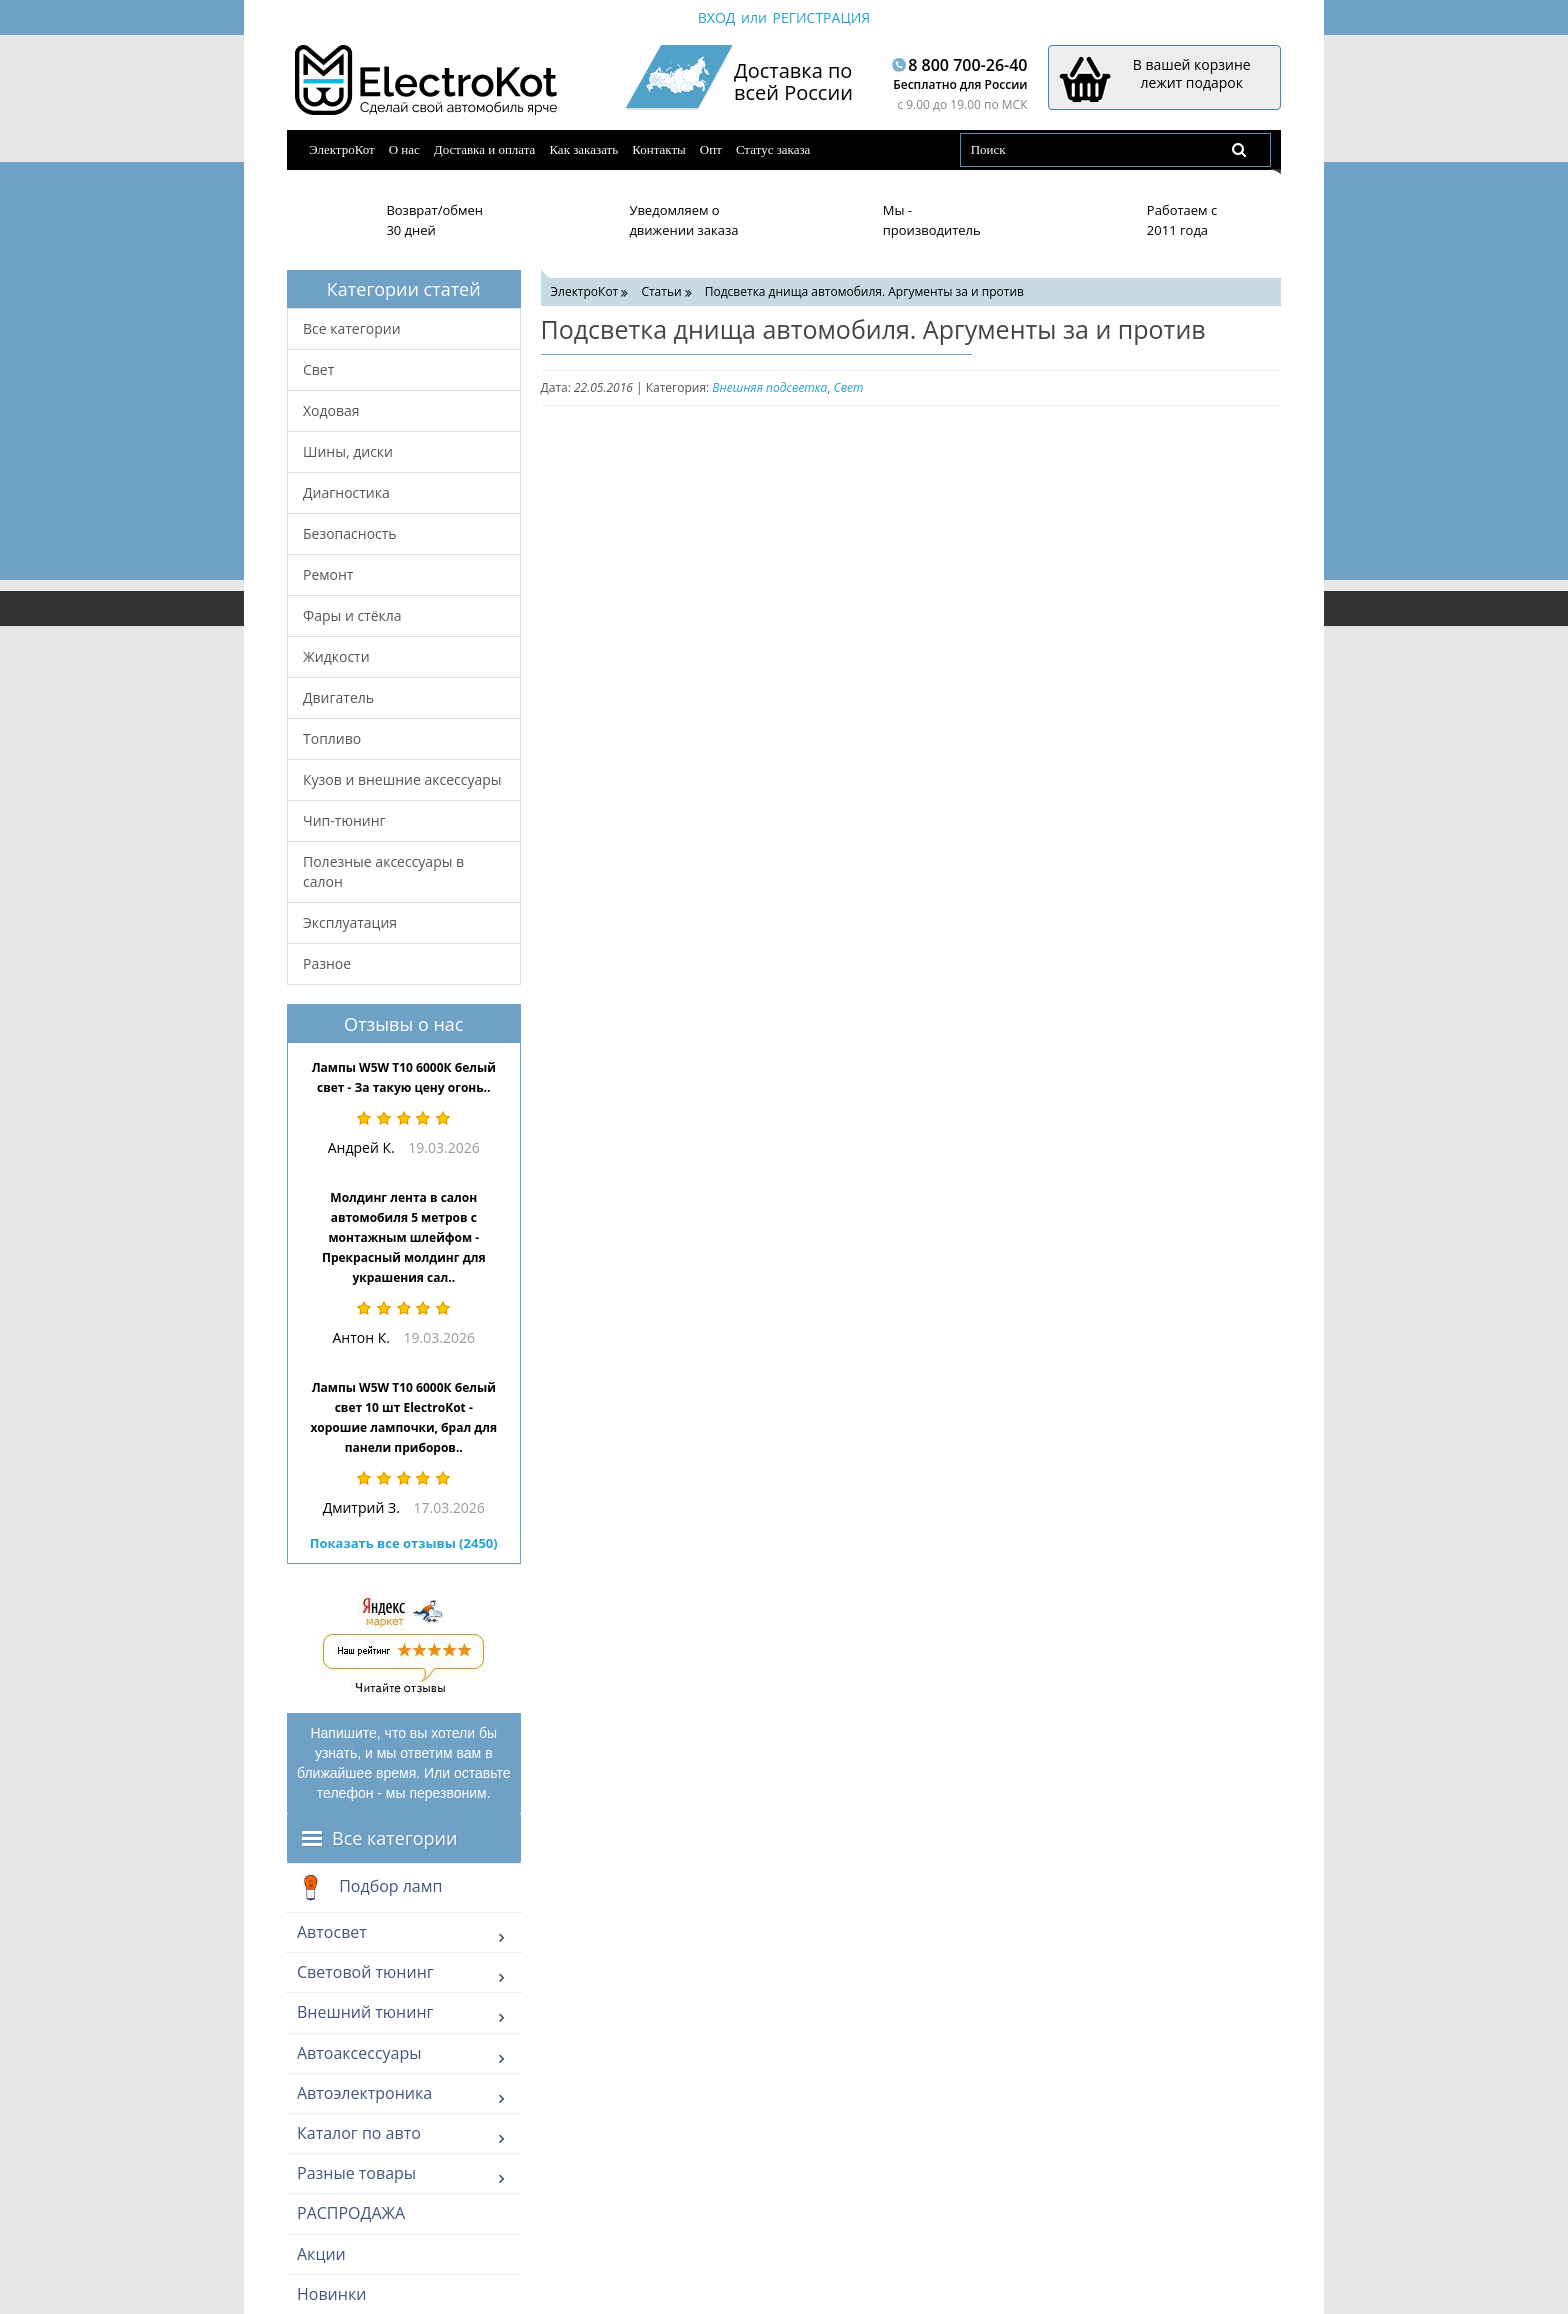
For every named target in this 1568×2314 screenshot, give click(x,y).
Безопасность (350, 533)
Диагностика (346, 492)
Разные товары (356, 2173)
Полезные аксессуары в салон (383, 871)
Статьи (661, 291)
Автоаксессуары (359, 2053)
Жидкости (336, 656)
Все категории (352, 328)
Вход (717, 17)
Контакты (659, 149)
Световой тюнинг (365, 1972)
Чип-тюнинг (344, 820)
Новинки (331, 2294)
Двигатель (338, 697)
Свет (318, 369)
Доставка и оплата (485, 149)
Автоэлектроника (364, 2093)
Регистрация (821, 17)
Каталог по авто (359, 2133)
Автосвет (332, 1932)
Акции (321, 2254)
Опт (711, 149)
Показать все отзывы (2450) (404, 1543)
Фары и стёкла (352, 615)
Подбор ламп (369, 1888)
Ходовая (331, 410)
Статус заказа (773, 149)
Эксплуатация (350, 922)
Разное (327, 963)
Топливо (332, 738)
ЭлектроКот (342, 149)
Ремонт (328, 574)
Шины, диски (348, 451)
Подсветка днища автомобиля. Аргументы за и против (864, 291)
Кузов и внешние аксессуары (402, 779)
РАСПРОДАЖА (351, 2213)
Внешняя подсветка (769, 387)
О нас (404, 149)
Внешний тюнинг (365, 2012)
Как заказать (583, 149)
